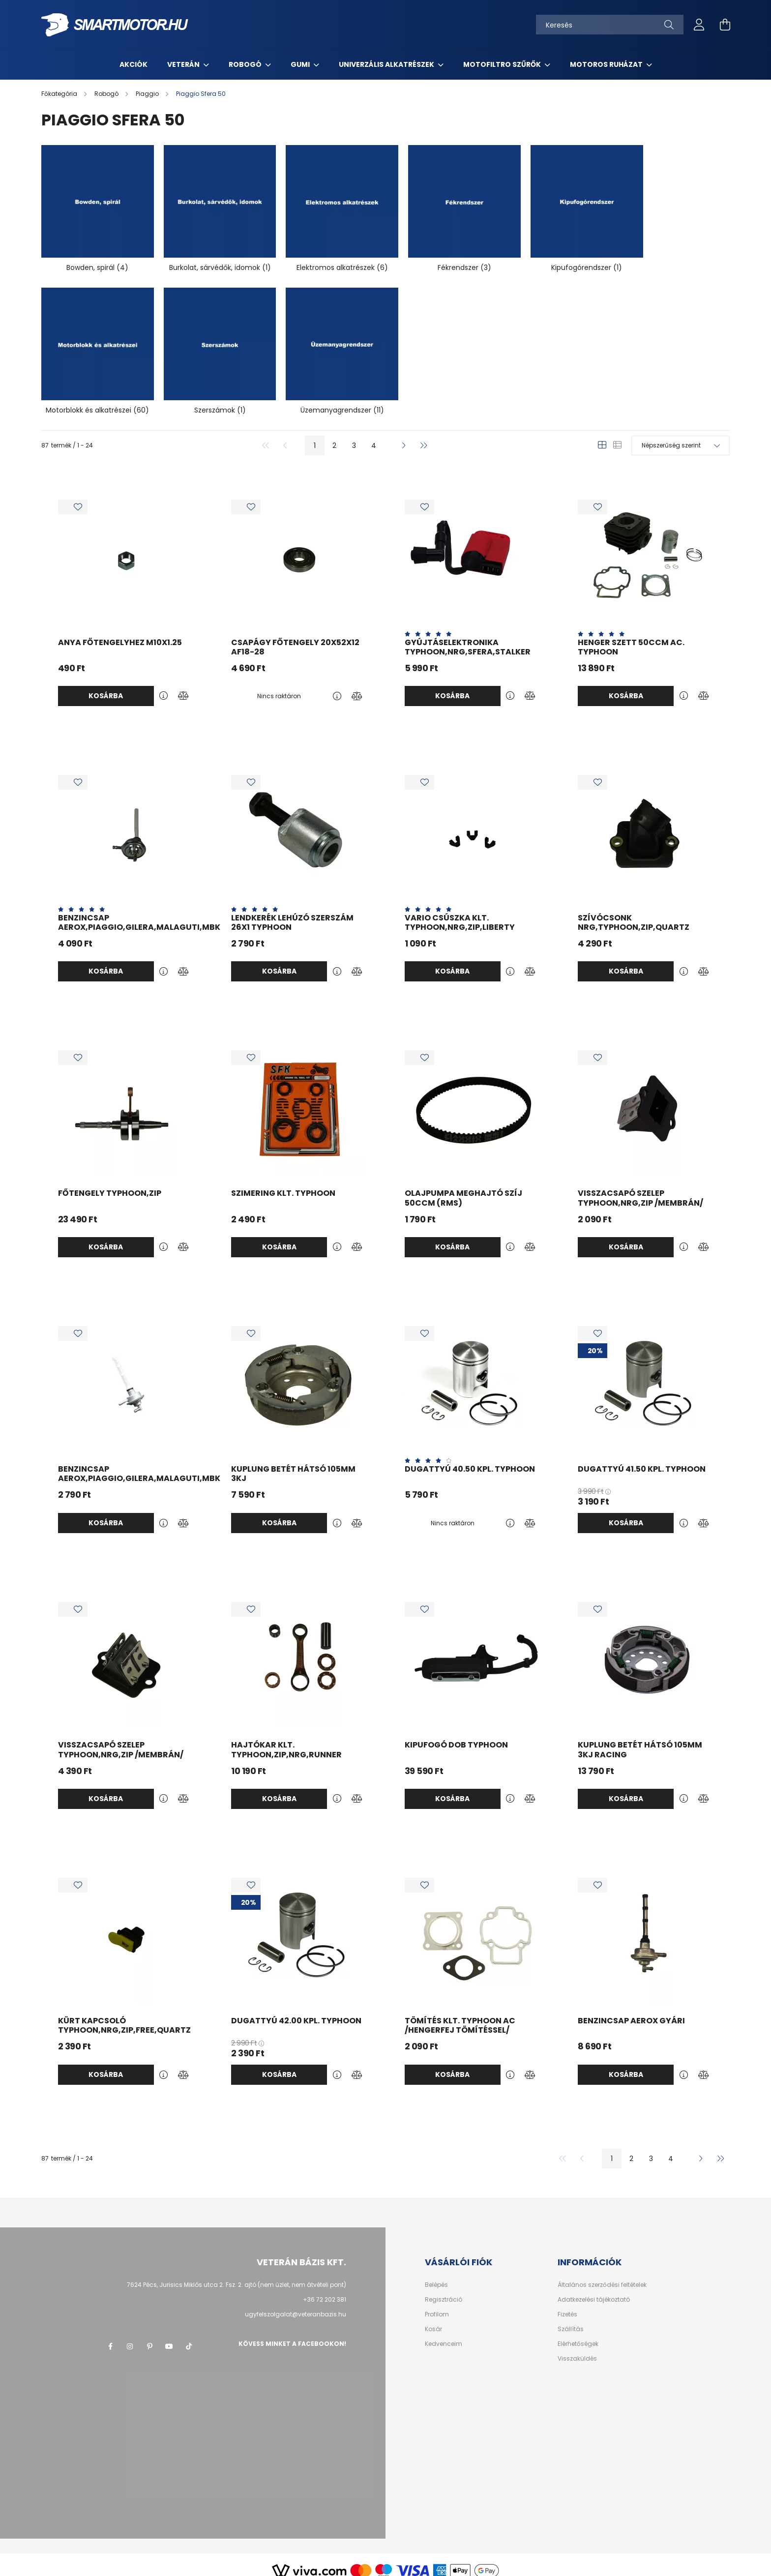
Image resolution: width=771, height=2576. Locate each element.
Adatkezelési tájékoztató (594, 2287)
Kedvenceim (443, 2332)
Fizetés (567, 2302)
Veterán (184, 64)
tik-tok (189, 2334)
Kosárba (106, 684)
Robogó (246, 64)
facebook (110, 2334)
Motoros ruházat (607, 64)
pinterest (149, 2334)
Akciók (133, 64)
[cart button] (725, 24)
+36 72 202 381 (324, 2287)
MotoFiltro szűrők (502, 64)
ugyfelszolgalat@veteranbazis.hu (295, 2302)
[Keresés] (609, 24)
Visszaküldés (577, 2346)
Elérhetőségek (578, 2332)
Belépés (436, 2273)
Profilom (437, 2302)
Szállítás (571, 2317)
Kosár (433, 2317)
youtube (169, 2334)
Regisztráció (443, 2287)
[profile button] (699, 24)
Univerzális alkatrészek (387, 64)
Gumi (301, 64)
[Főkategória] (60, 93)
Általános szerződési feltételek (602, 2273)
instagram (130, 2334)
